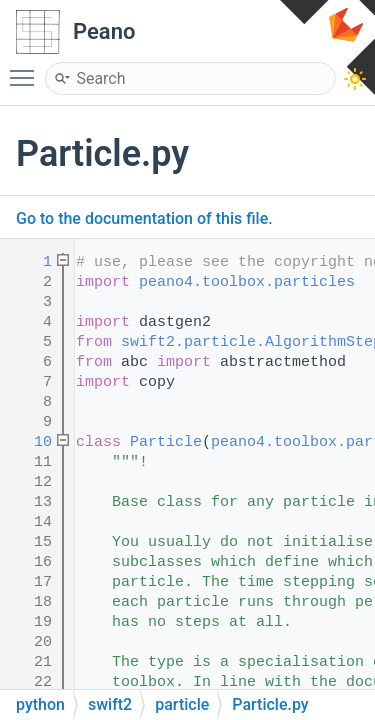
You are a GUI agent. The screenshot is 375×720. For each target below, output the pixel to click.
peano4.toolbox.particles (247, 282)
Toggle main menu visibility (27, 69)
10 (29, 442)
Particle (166, 442)
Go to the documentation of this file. (144, 218)
